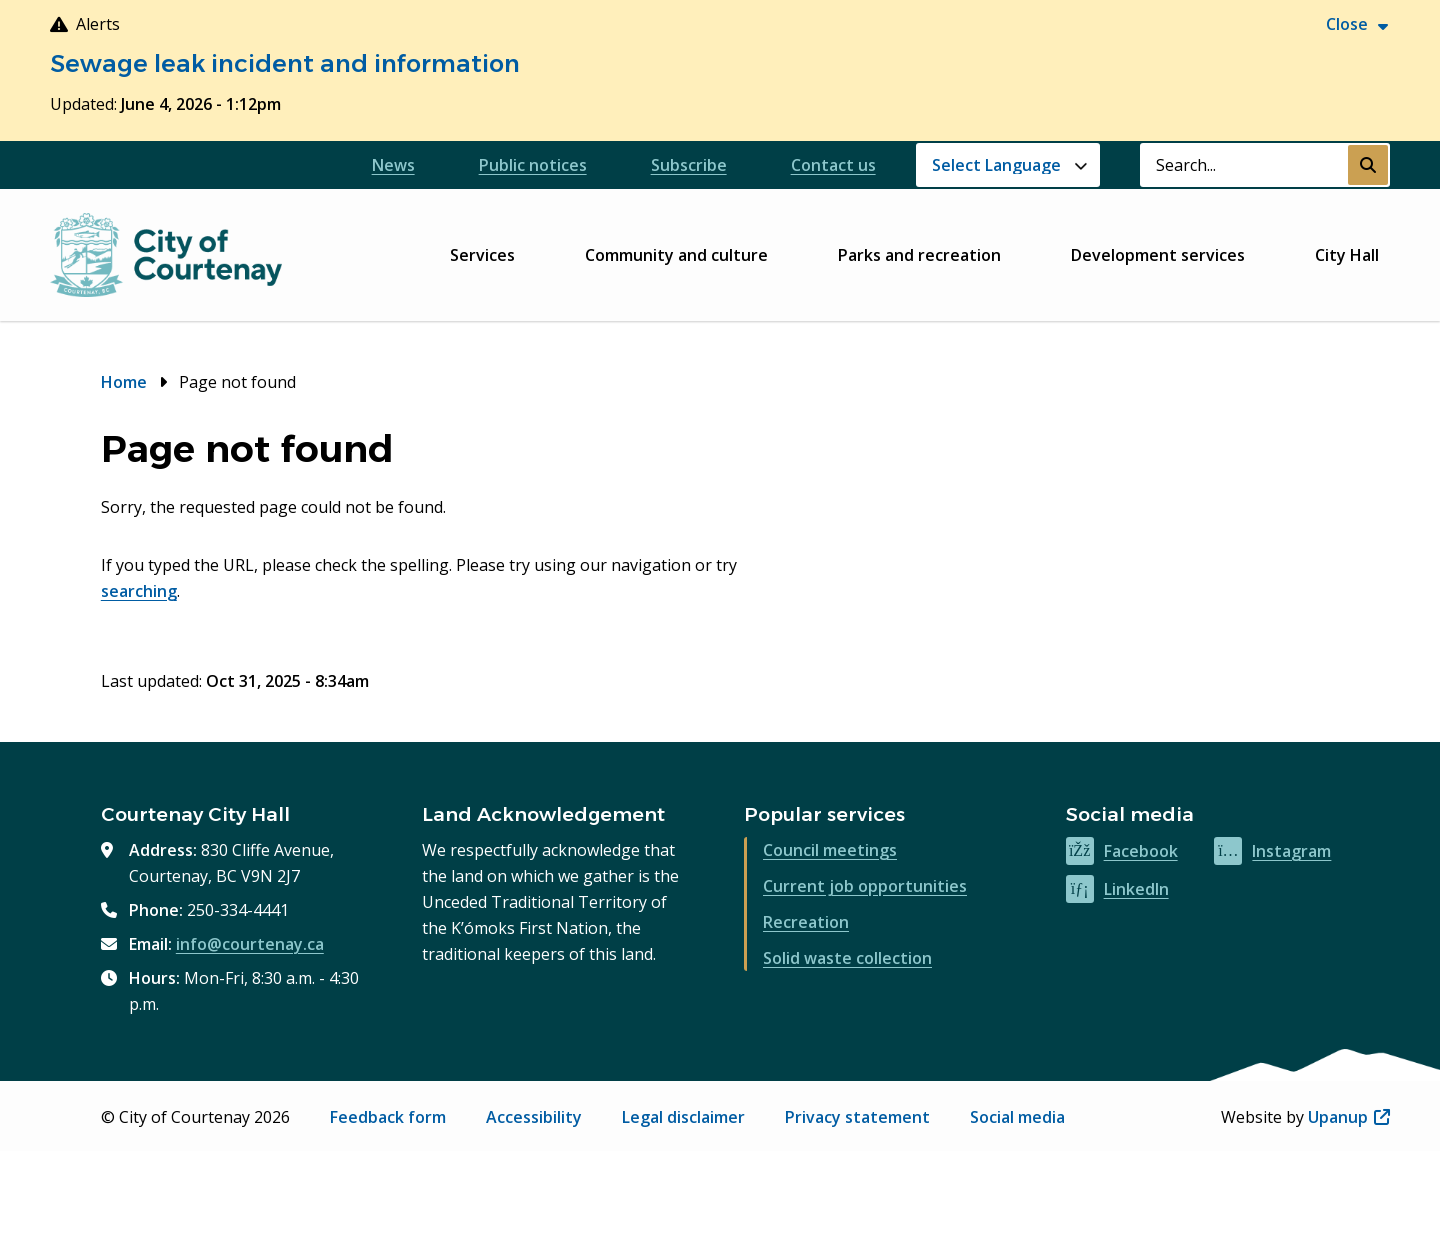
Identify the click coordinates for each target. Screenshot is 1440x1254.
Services (482, 255)
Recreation (806, 922)
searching (139, 591)
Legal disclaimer (683, 1117)
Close (1347, 24)
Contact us (833, 165)
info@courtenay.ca (250, 944)
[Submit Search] (1368, 165)
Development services (1158, 255)
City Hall (1347, 255)
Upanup (1349, 1117)
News (393, 165)
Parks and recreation (919, 255)
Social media (1017, 1117)
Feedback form (388, 1117)
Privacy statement (857, 1117)
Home (124, 382)
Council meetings (830, 850)
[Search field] (1244, 165)
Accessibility (534, 1117)
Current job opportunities (865, 886)
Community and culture (676, 255)
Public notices (533, 165)
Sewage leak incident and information (285, 63)
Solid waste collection (847, 958)
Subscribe (689, 165)
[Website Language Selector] (1008, 165)
